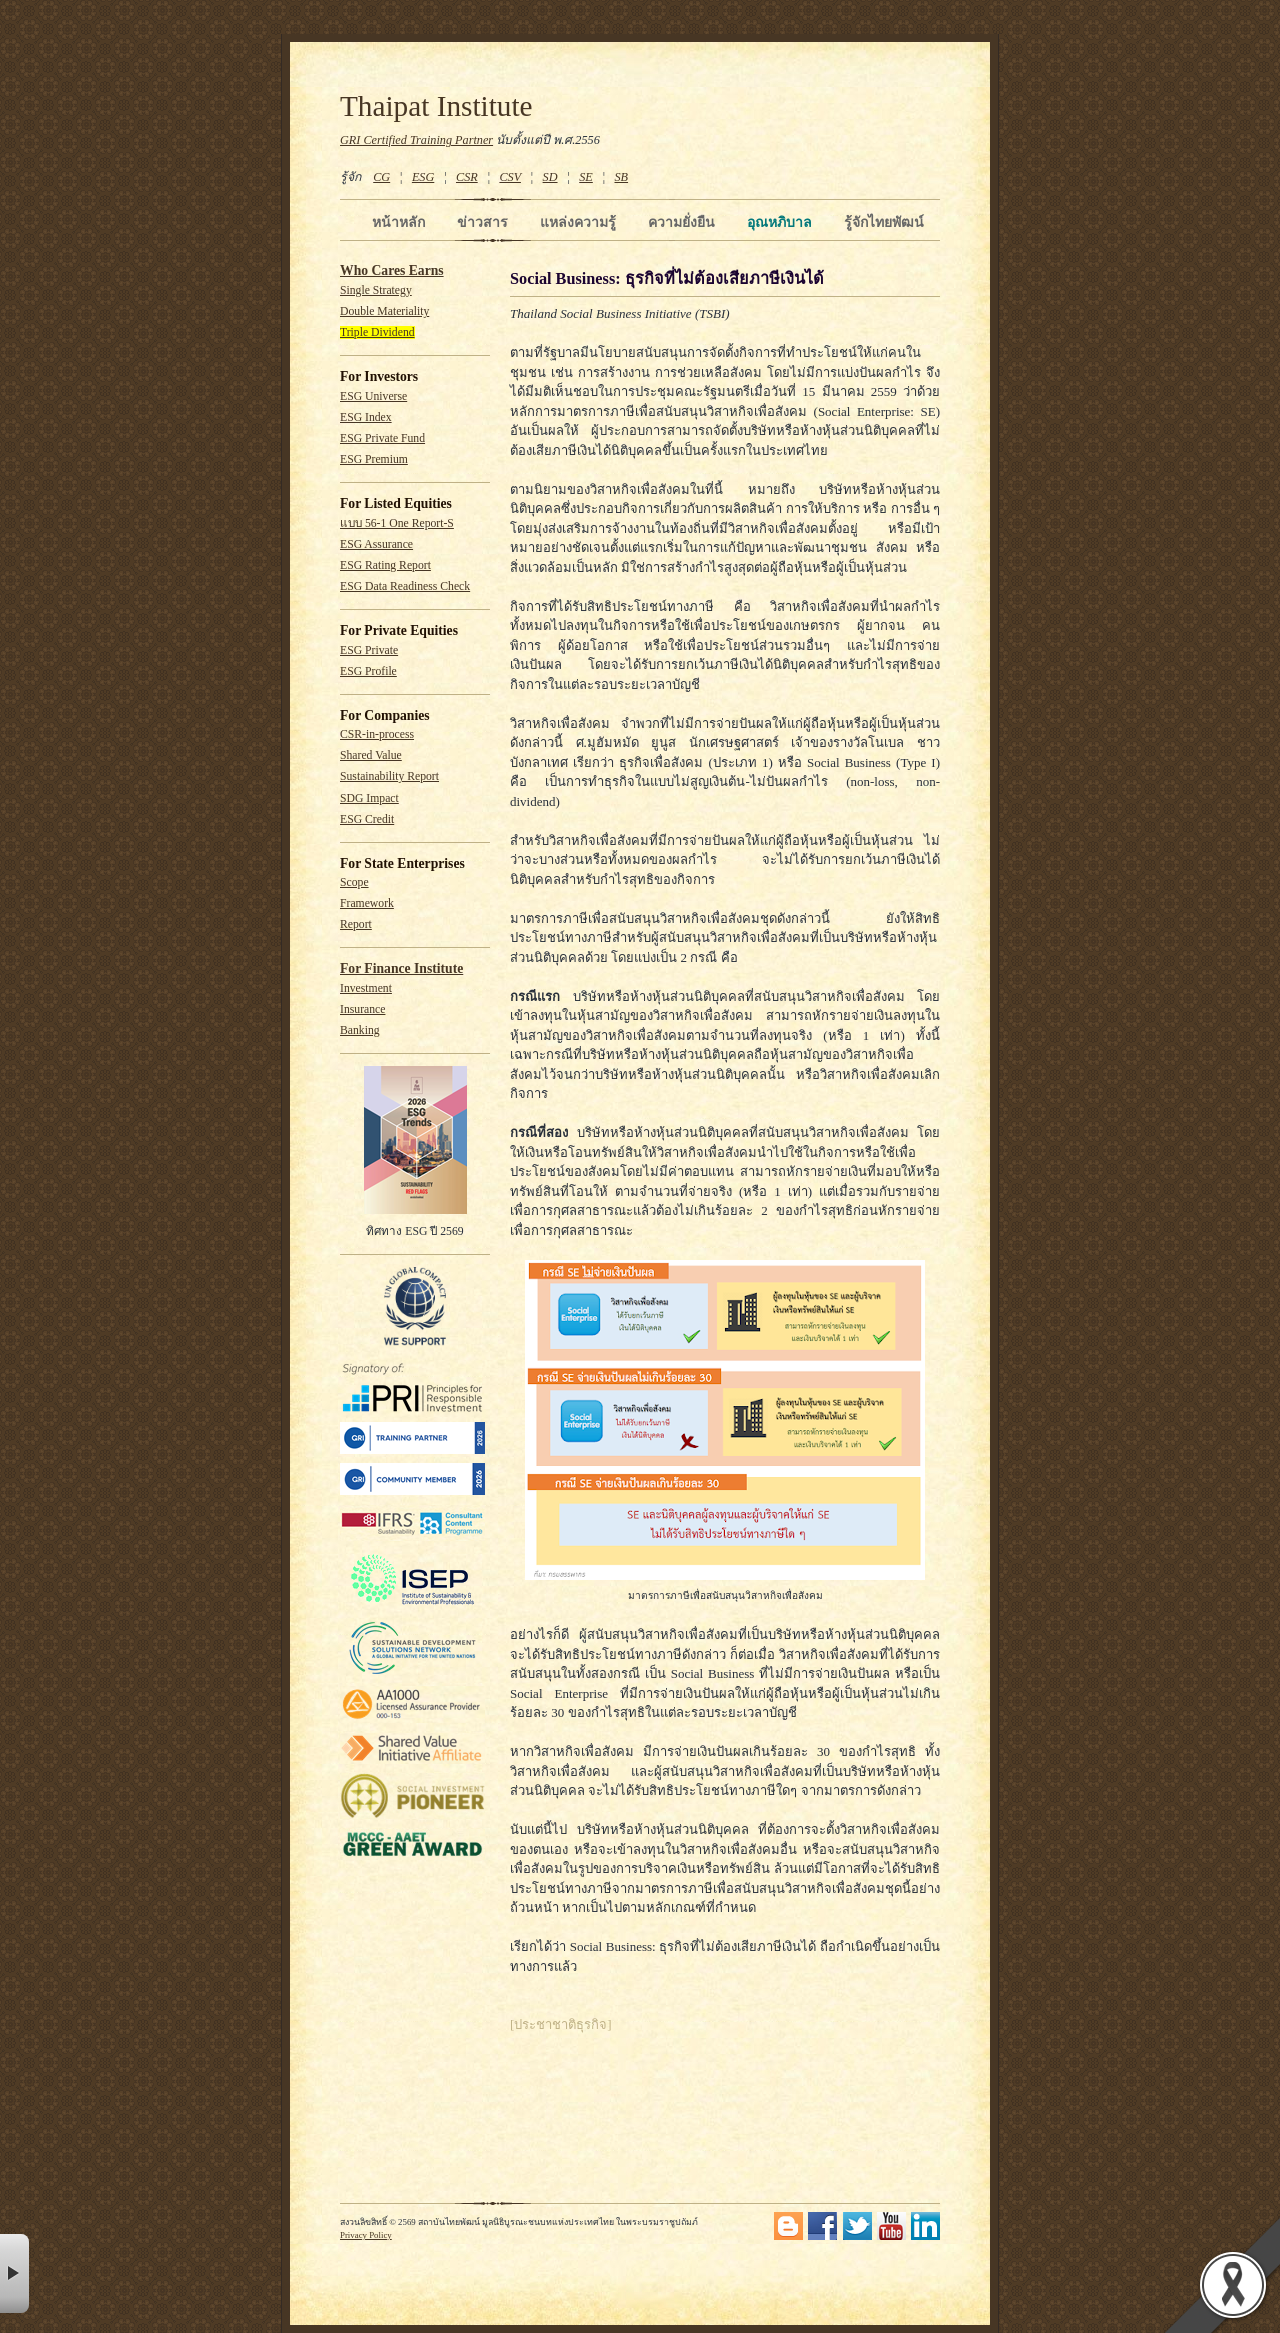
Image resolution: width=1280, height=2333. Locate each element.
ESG (423, 177)
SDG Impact (369, 798)
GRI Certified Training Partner (416, 140)
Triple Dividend (377, 332)
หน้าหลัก (398, 222)
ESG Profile (368, 671)
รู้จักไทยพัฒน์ (884, 222)
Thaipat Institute (436, 106)
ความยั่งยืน (681, 222)
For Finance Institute (401, 968)
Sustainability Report (389, 776)
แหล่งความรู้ (578, 222)
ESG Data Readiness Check (405, 586)
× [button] (14, 2273)
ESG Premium (374, 459)
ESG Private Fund (382, 438)
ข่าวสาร (482, 222)
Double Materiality (384, 311)
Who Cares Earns (392, 270)
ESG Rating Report (385, 565)
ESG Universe (373, 396)
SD (550, 177)
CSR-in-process (377, 734)
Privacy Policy (366, 2235)
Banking (360, 1030)
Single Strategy (376, 290)
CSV (510, 177)
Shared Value (371, 755)
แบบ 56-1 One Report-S (397, 523)
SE (586, 177)
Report (356, 924)
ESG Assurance (376, 544)
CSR (467, 177)
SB (622, 177)
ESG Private (369, 650)
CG (381, 177)
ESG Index (366, 417)
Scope (354, 882)
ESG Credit (367, 819)
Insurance (362, 1009)
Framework (367, 903)
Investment (366, 988)
